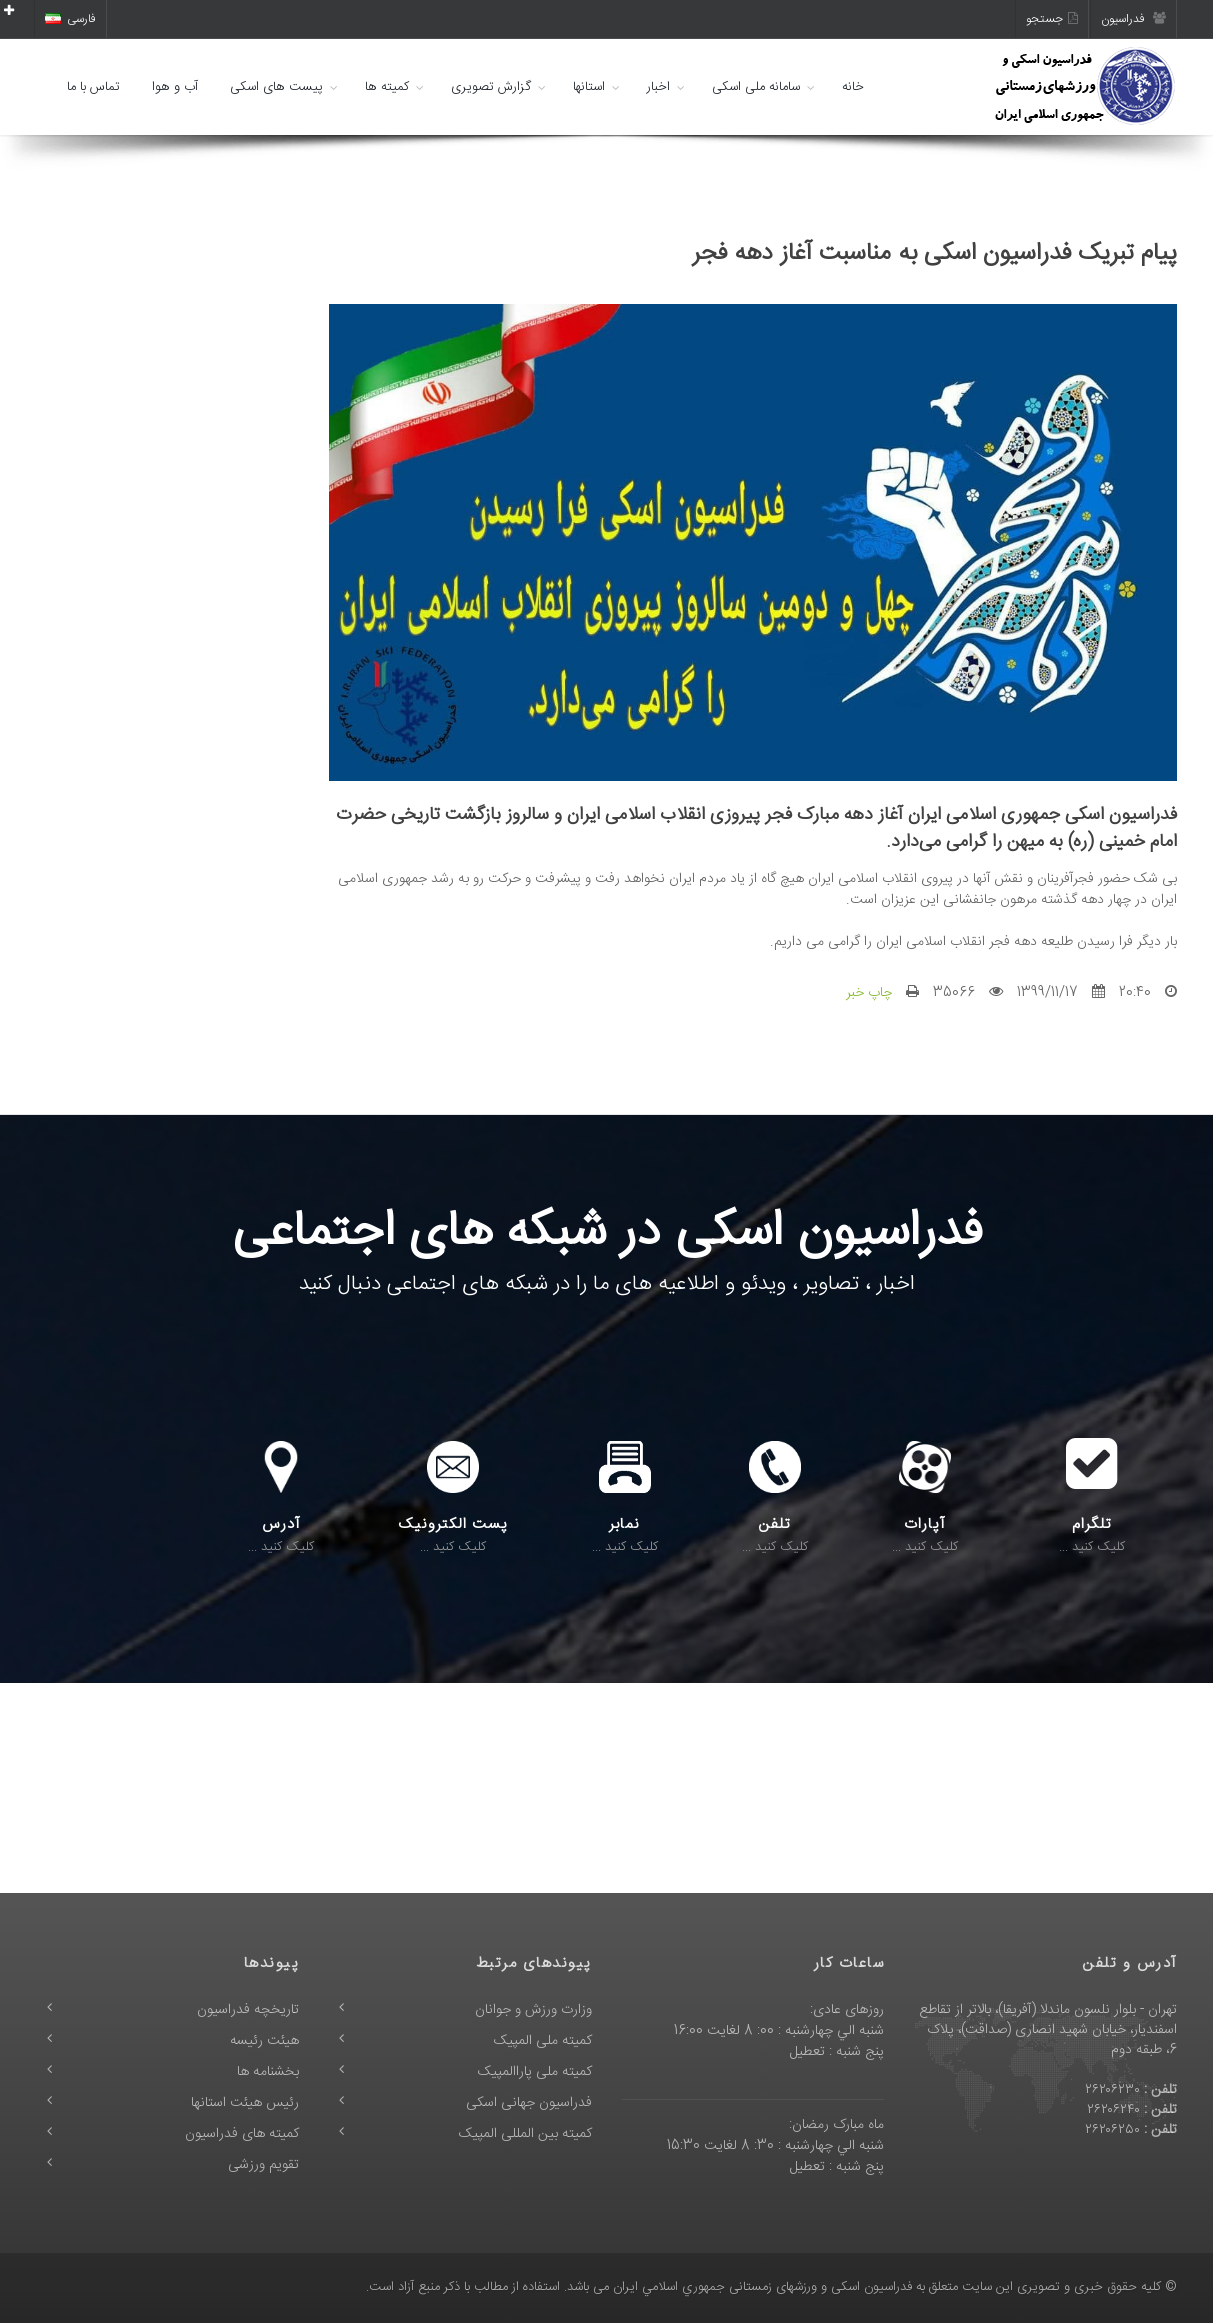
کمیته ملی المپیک (543, 2041)
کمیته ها (387, 87)
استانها (589, 87)
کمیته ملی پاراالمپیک (535, 2072)
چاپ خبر (869, 993)
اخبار (658, 87)
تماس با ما (93, 87)
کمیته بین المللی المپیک (525, 2134)
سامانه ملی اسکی (756, 87)
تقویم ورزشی (263, 2165)
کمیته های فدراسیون (242, 2134)
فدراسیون (1133, 19)
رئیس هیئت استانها (245, 2103)
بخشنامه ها (268, 2072)
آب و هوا (175, 87)
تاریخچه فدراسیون (248, 2010)
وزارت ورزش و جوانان (533, 2010)
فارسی (70, 19)
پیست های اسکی (276, 87)
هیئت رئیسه (264, 2041)
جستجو (1052, 19)
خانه (853, 87)
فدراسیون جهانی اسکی (529, 2103)
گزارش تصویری (491, 87)
